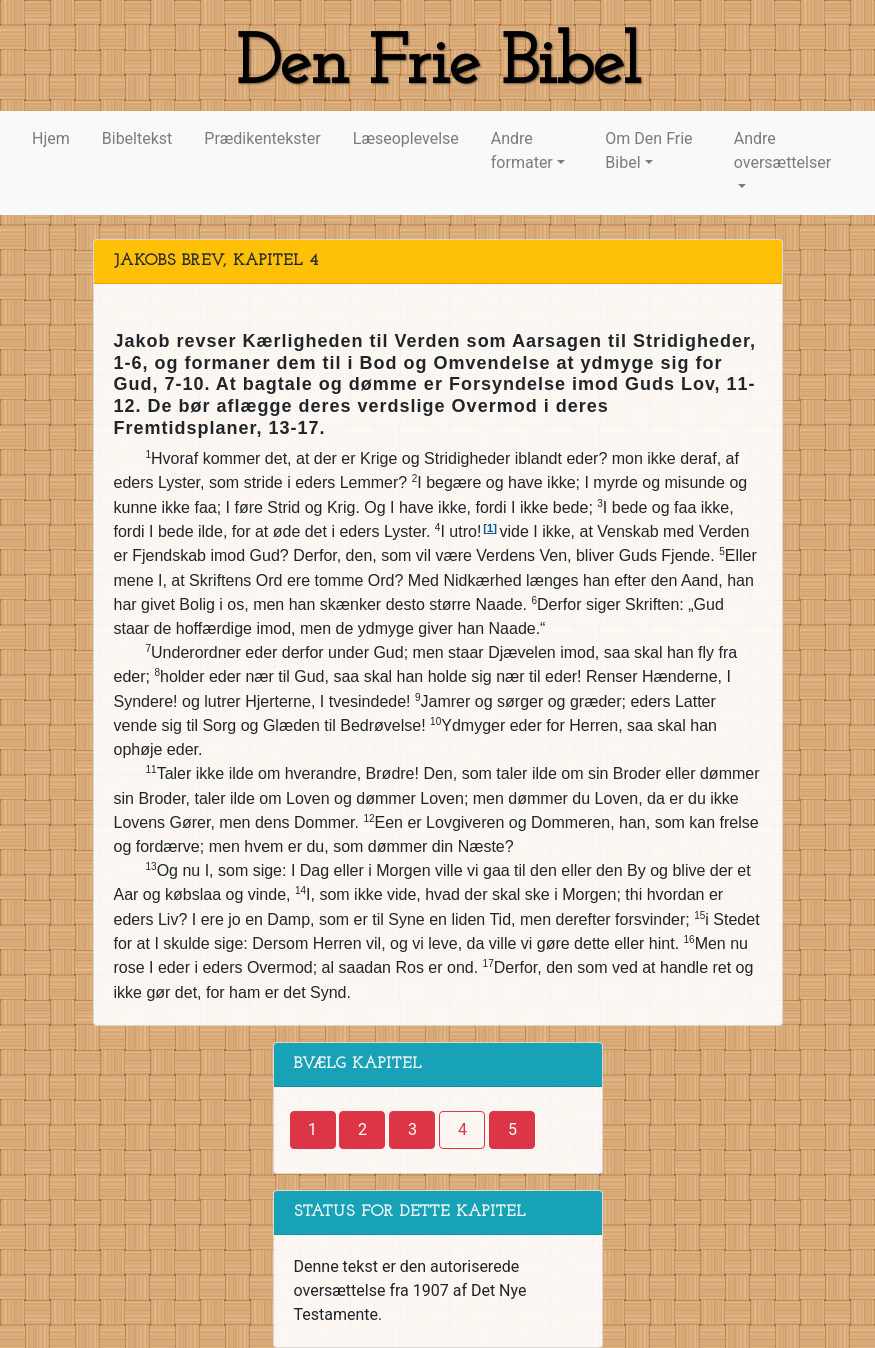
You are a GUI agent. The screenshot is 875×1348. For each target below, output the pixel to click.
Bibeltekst (137, 138)
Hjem (51, 138)
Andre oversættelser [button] (782, 150)
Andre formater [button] (522, 150)
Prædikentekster (262, 138)
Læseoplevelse (406, 138)
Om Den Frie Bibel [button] (648, 150)
